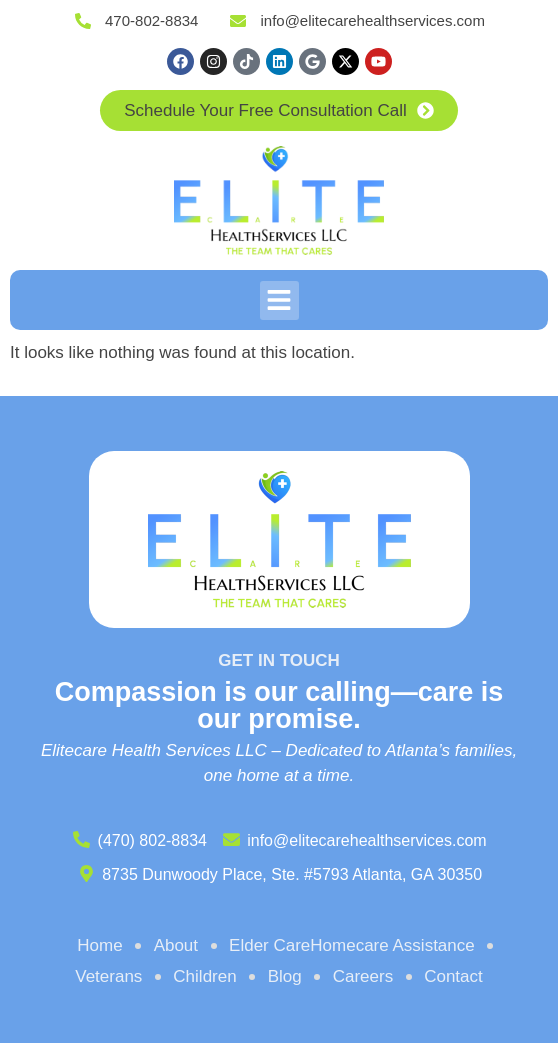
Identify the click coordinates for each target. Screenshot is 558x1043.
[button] (279, 300)
